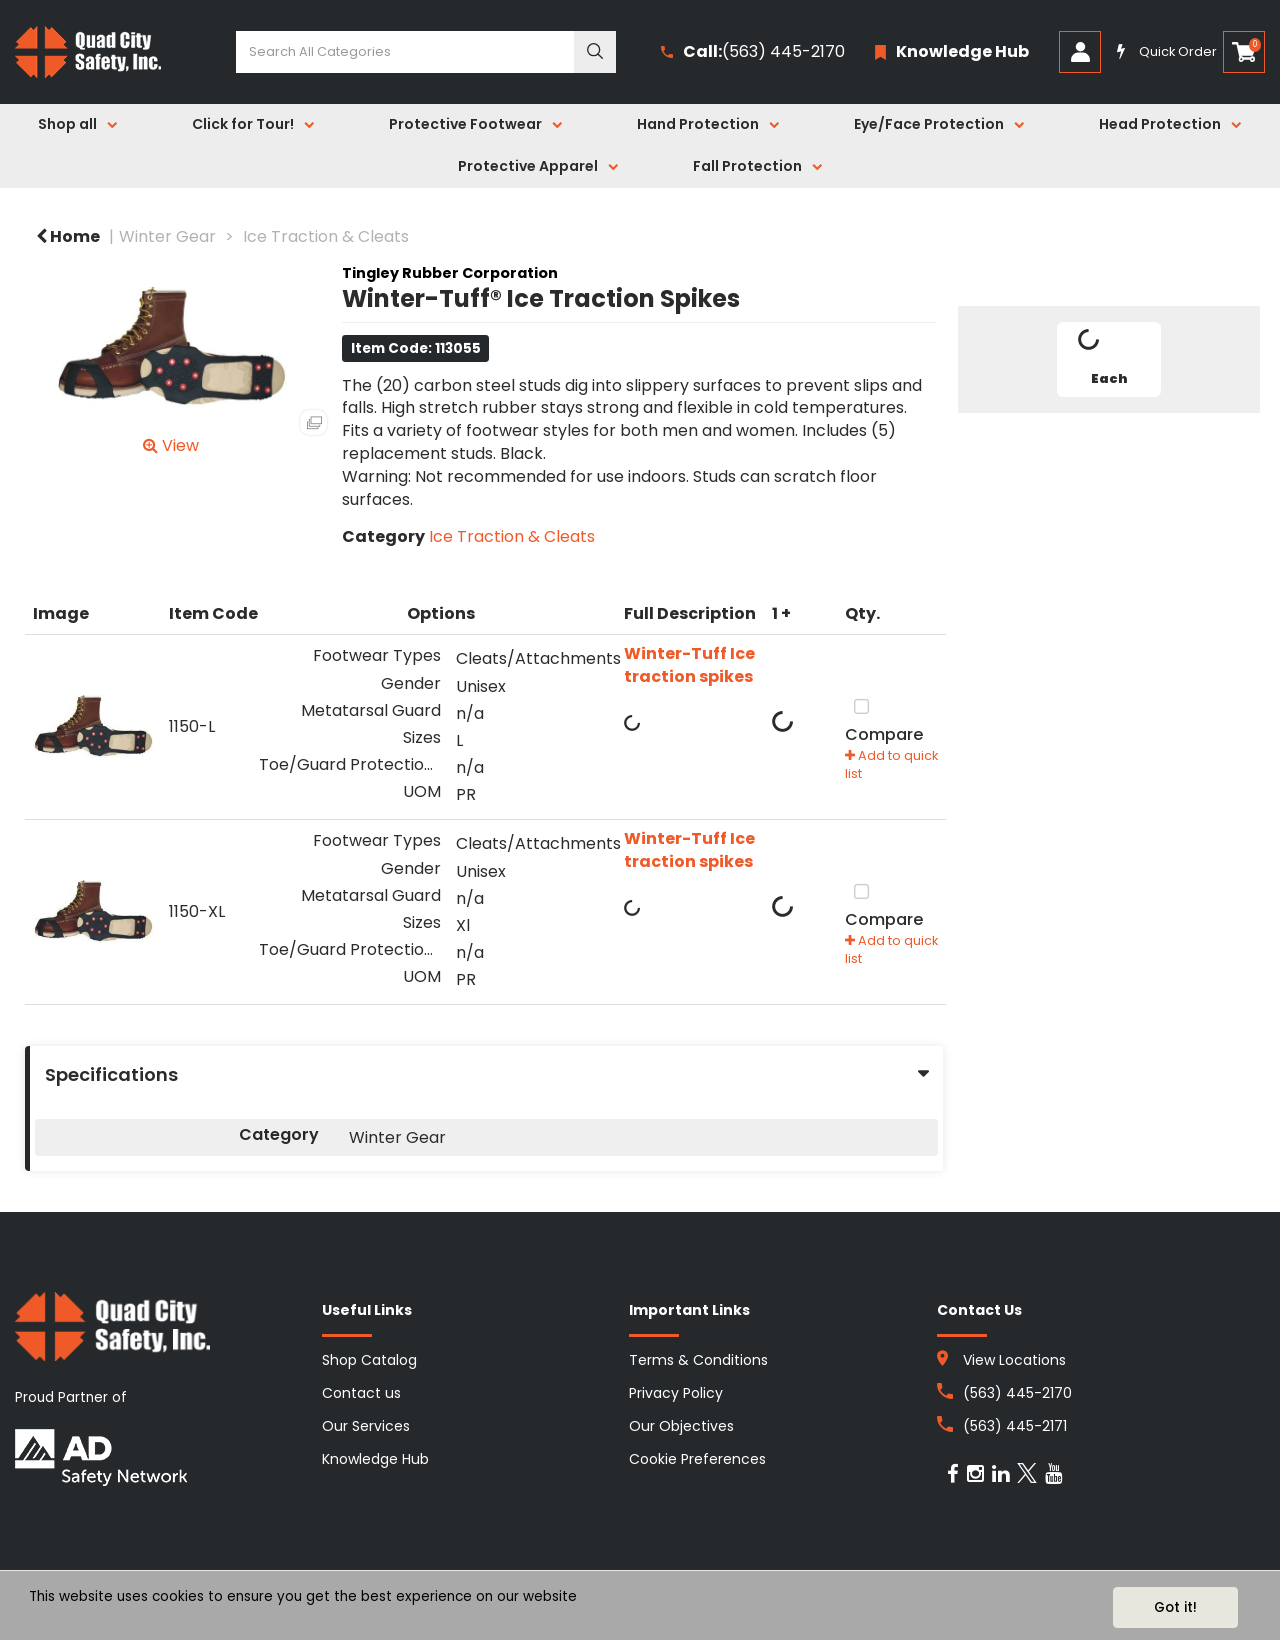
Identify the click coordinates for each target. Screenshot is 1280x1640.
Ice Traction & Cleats (326, 236)
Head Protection (1160, 124)
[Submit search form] (595, 52)
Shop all (67, 124)
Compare (884, 719)
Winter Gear (167, 236)
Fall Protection (747, 166)
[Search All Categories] (426, 52)
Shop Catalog (369, 1360)
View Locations (1014, 1360)
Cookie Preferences (697, 1459)
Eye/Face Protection (929, 124)
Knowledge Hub (375, 1459)
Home (68, 236)
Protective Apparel (528, 166)
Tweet (1109, 436)
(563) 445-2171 (1015, 1426)
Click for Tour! (243, 124)
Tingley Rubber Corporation (450, 273)
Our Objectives (681, 1426)
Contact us (361, 1393)
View (171, 445)
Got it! (1175, 1607)
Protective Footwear (465, 124)
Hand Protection (698, 124)
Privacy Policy (676, 1393)
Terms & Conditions (698, 1360)
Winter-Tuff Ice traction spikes (689, 665)
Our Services (366, 1426)
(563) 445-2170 (753, 52)
